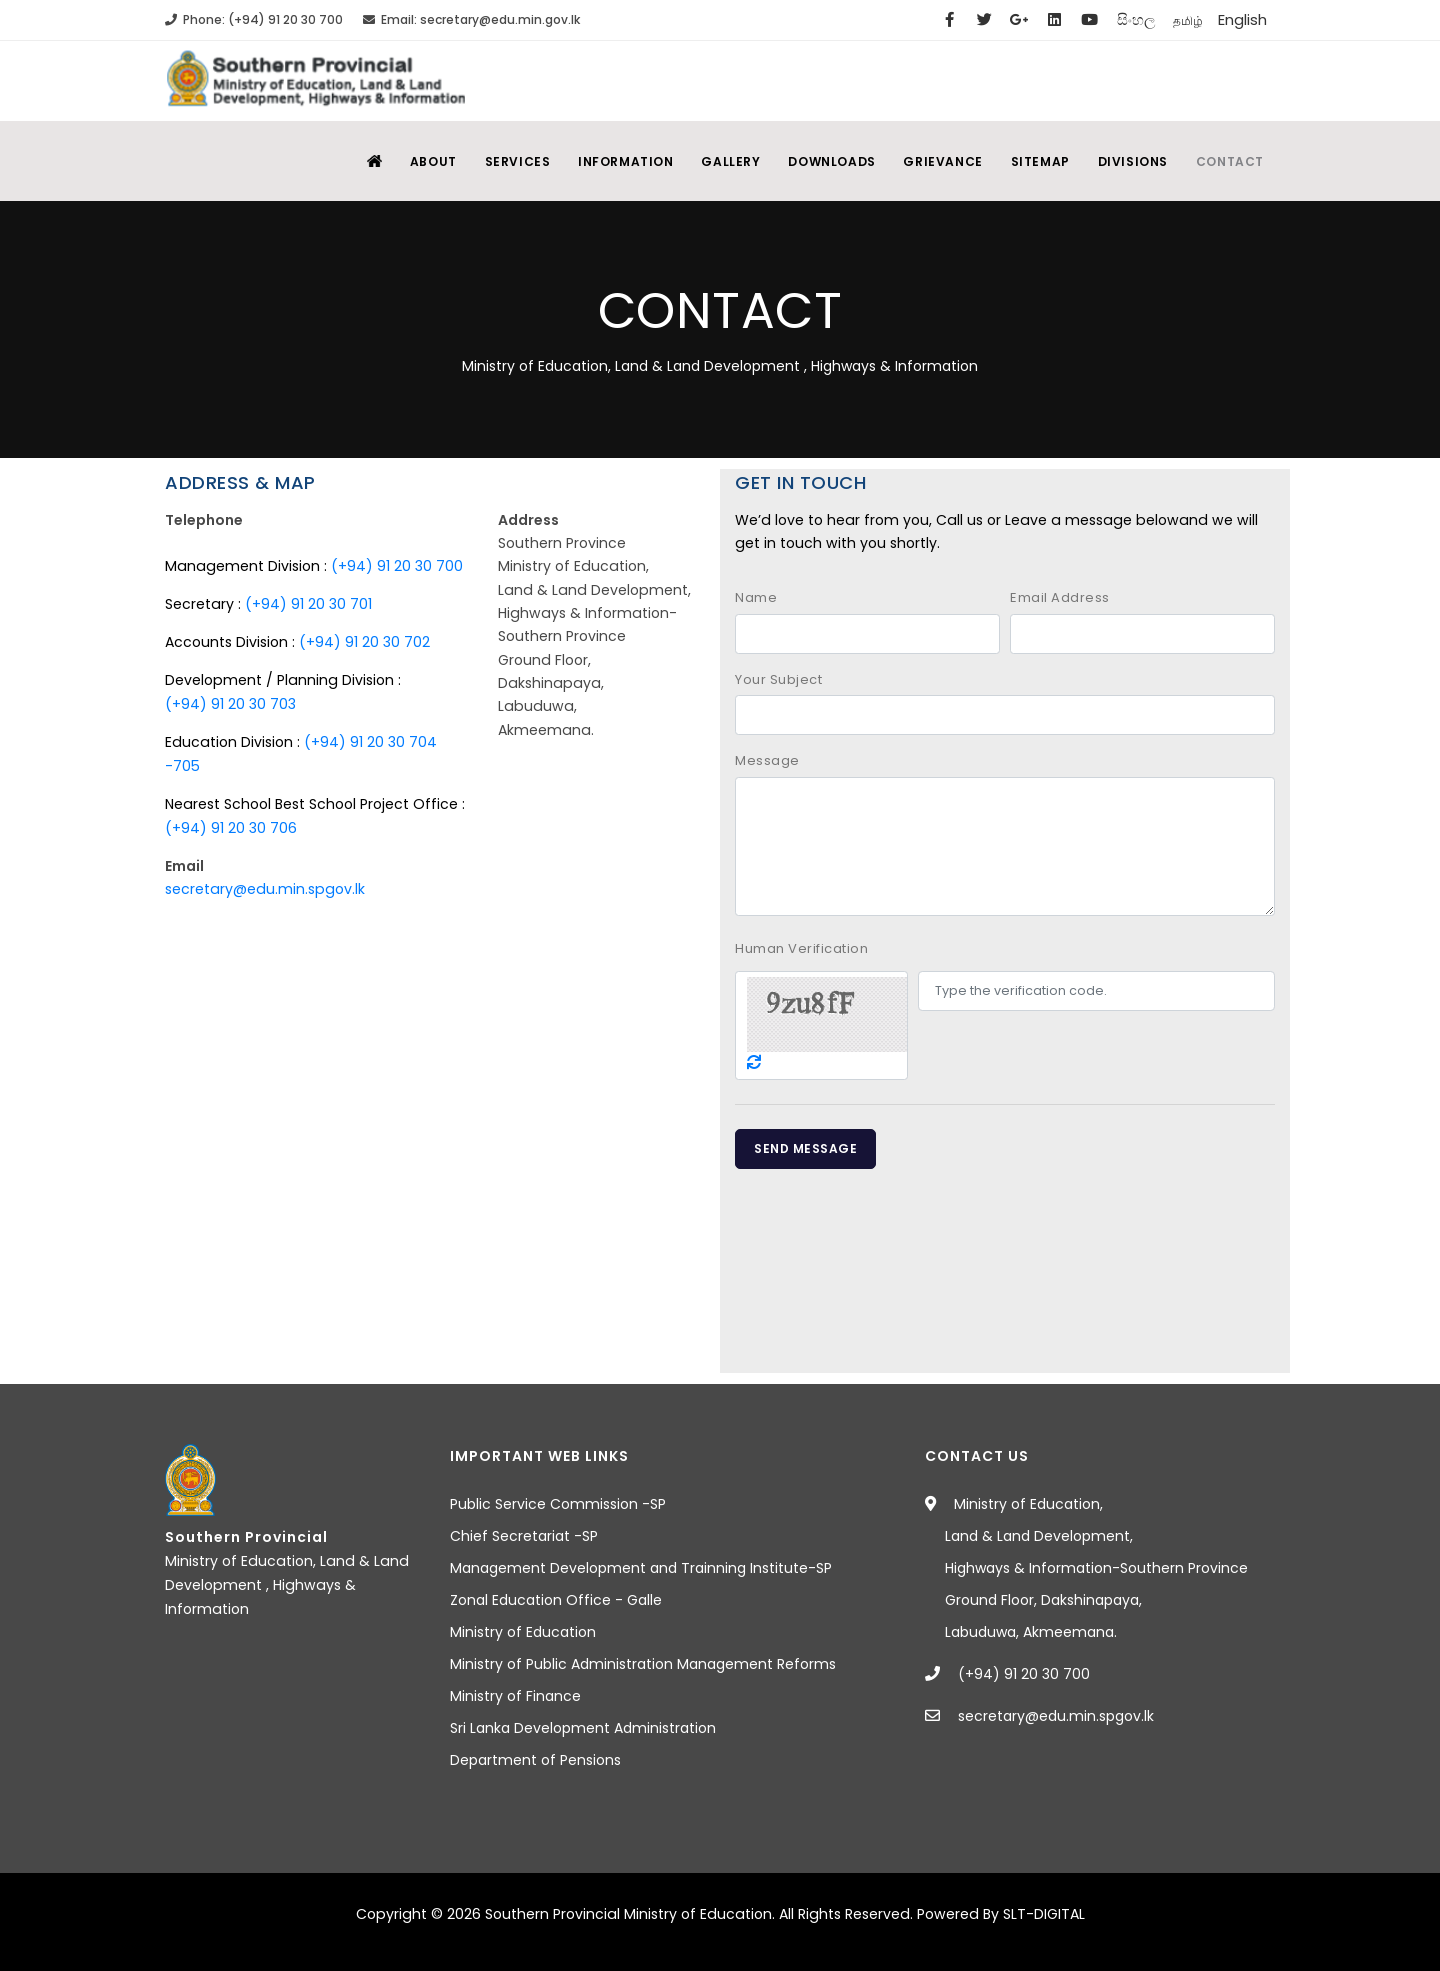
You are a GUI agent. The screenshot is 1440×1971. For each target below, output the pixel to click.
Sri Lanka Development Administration (583, 1728)
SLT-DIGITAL (1044, 1914)
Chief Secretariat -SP (524, 1536)
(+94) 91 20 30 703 (230, 704)
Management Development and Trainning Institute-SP (641, 1568)
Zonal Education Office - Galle (556, 1600)
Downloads (821, 161)
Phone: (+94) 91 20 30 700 (254, 19)
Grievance (935, 161)
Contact (1229, 161)
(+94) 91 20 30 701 (308, 604)
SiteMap (1034, 161)
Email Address (1060, 597)
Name (756, 597)
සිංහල (1136, 19)
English (1242, 19)
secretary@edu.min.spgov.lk (265, 889)
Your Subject (778, 679)
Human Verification (801, 948)
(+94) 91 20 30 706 (231, 828)
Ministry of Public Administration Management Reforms (643, 1664)
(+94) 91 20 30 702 (364, 642)
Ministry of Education (523, 1632)
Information (612, 161)
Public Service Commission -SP (558, 1504)
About (414, 161)
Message (767, 760)
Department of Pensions (535, 1760)
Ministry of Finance (515, 1696)
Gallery (718, 161)
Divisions (1129, 161)
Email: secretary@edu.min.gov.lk (471, 19)
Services (501, 161)
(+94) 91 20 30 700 (397, 566)
